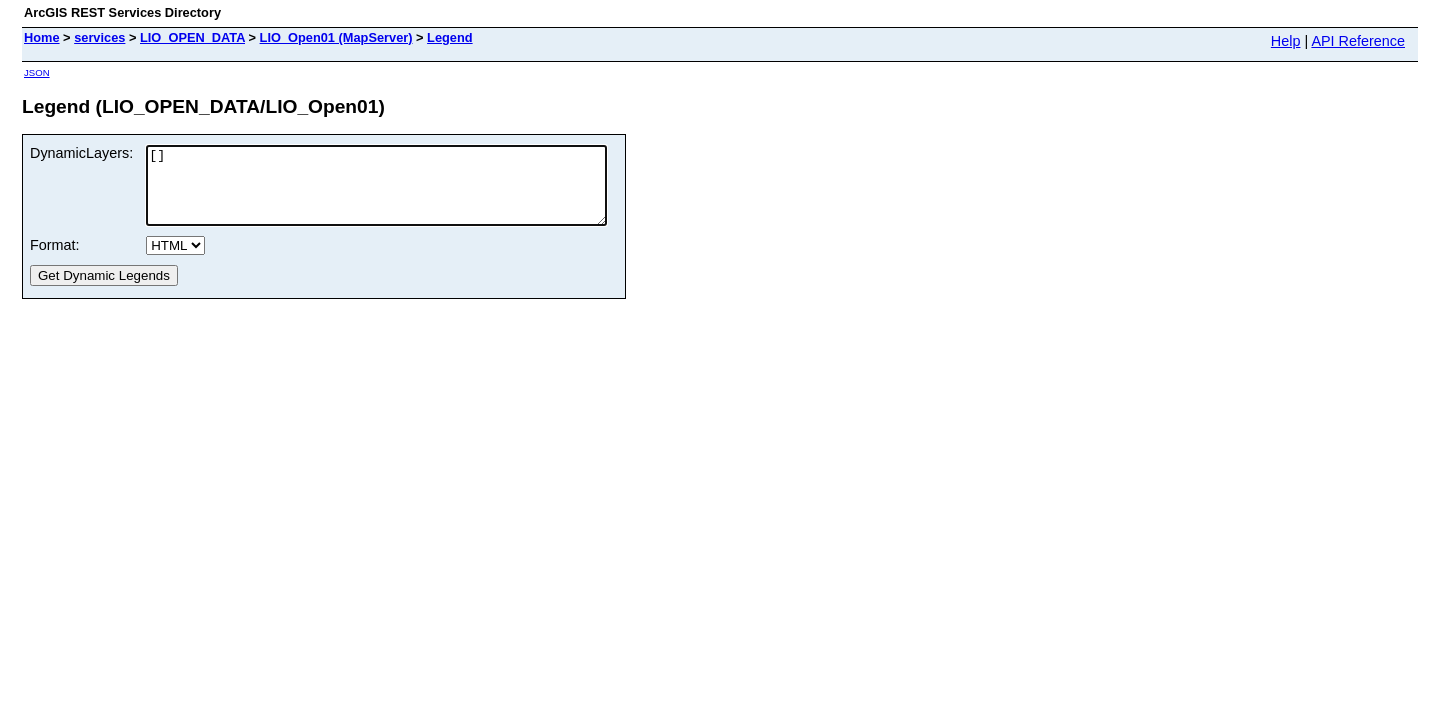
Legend (450, 37)
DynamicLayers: (81, 153)
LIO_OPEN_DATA (192, 37)
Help (1286, 41)
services (99, 37)
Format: (55, 260)
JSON (37, 72)
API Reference (1358, 41)
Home (42, 37)
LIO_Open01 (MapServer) (336, 37)
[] (404, 193)
